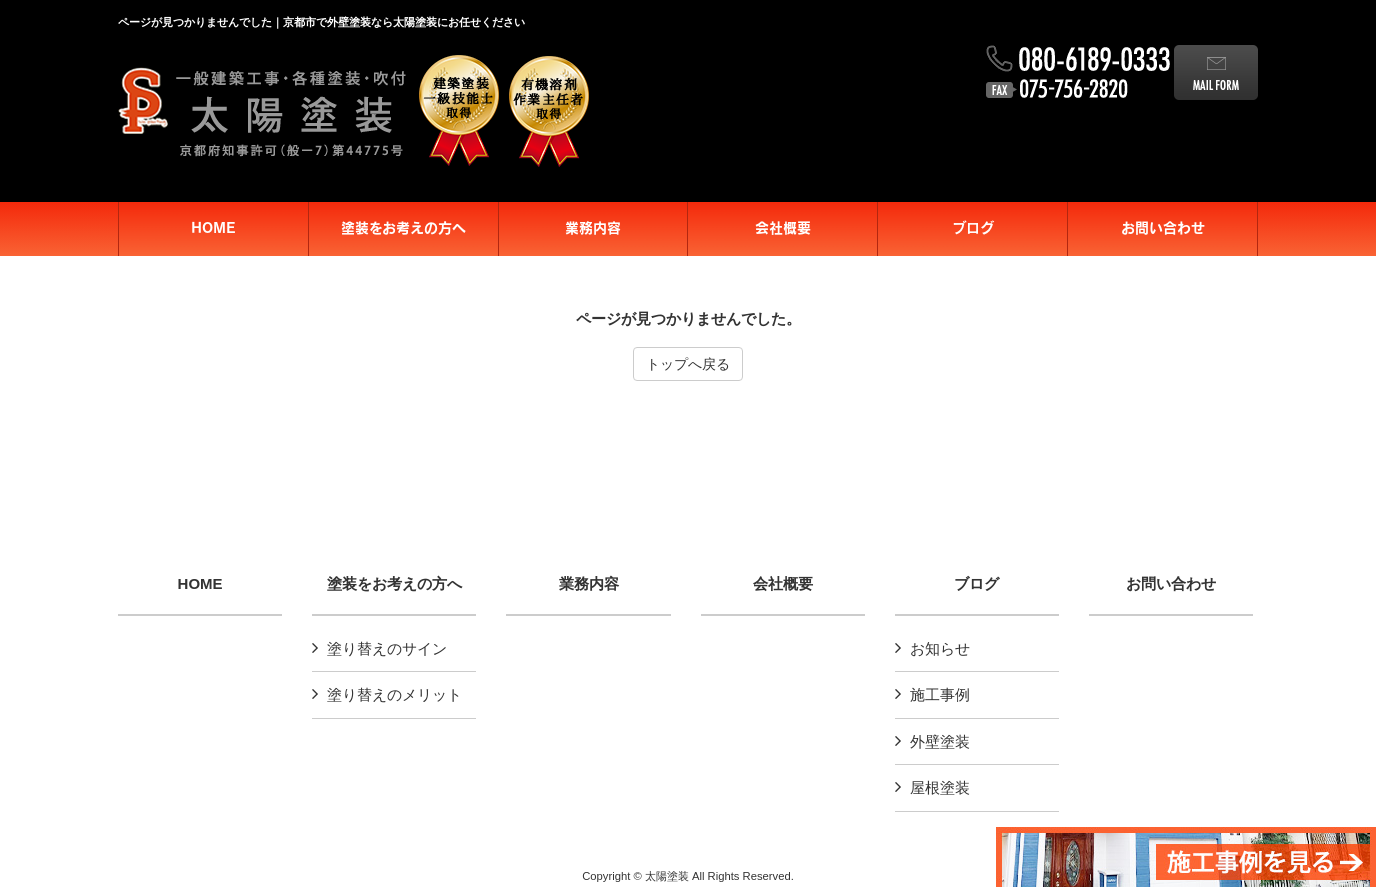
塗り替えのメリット (394, 694)
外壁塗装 (940, 741)
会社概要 (783, 584)
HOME (200, 584)
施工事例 (940, 694)
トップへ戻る (688, 364)
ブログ (976, 584)
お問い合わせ (1171, 584)
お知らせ (940, 648)
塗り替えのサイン (387, 648)
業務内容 (589, 584)
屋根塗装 (940, 787)
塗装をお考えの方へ (394, 584)
